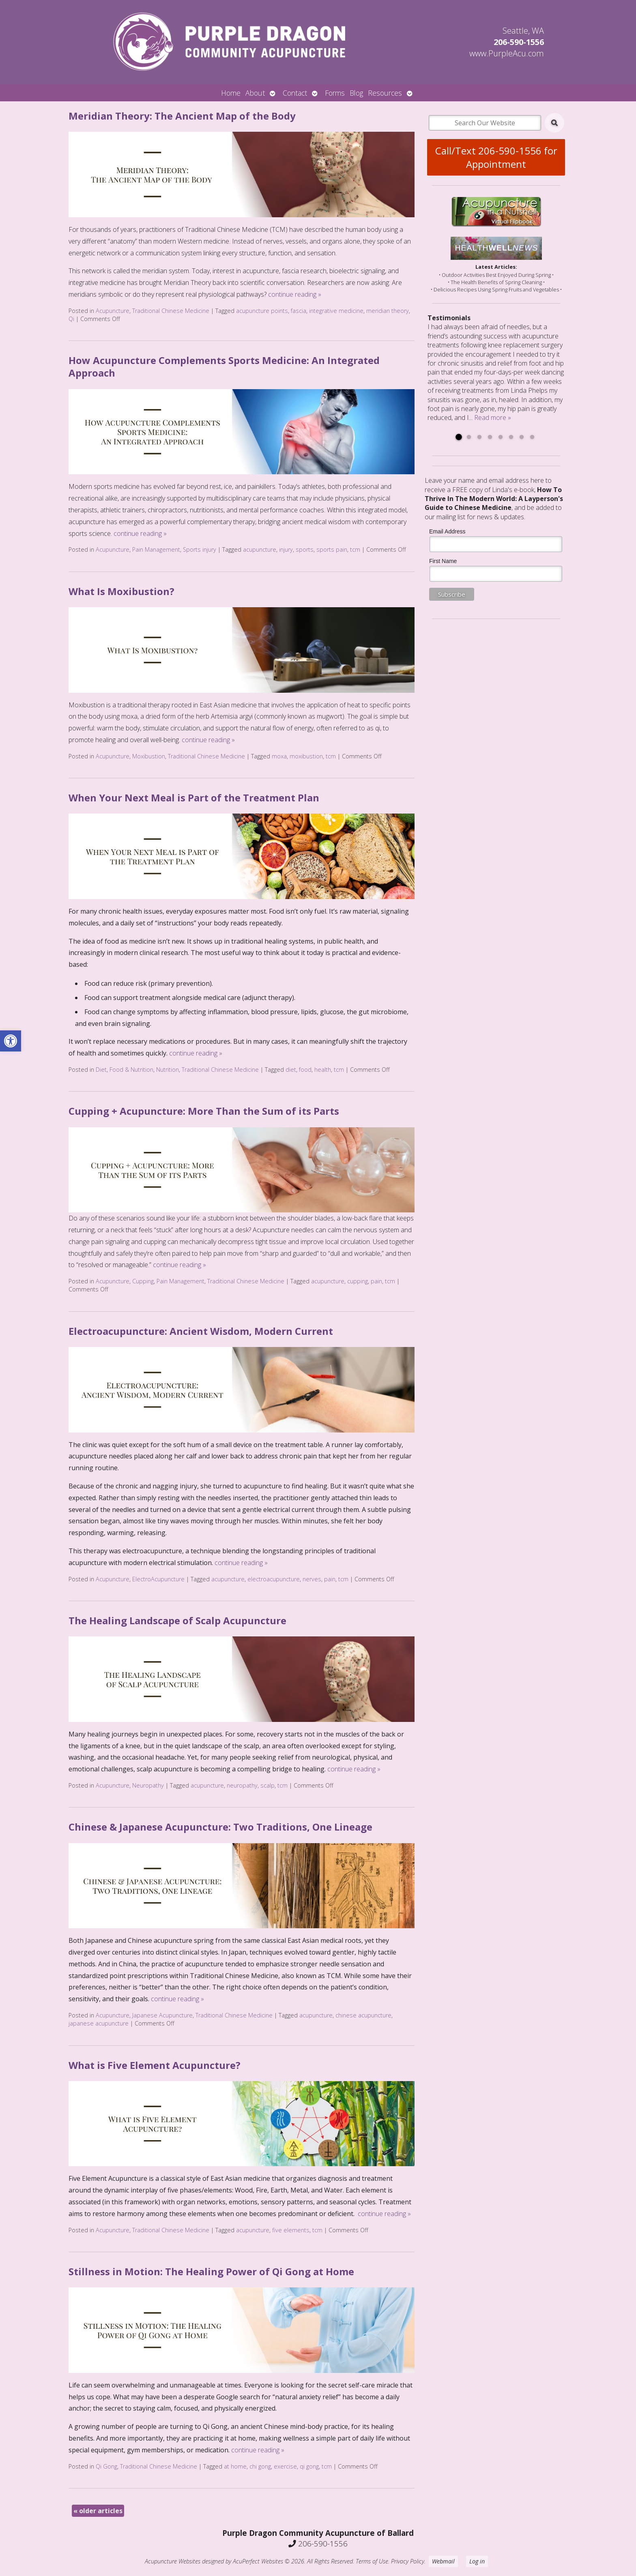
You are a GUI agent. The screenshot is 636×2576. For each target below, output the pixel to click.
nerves (312, 1579)
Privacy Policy (407, 2561)
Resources (385, 93)
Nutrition (167, 1069)
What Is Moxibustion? (121, 591)
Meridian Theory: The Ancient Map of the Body (182, 115)
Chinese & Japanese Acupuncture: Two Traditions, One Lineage (220, 1826)
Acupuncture (112, 311)
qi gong (309, 2466)
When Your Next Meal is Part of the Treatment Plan (194, 797)
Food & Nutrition (131, 1069)
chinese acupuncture (363, 2015)
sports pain (331, 549)
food (305, 1069)
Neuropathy (148, 1785)
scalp (267, 1785)
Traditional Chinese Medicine (170, 311)
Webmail (443, 2561)
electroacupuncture (273, 1579)
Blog (356, 93)
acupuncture (259, 549)
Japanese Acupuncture (162, 2015)
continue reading (294, 294)
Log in (477, 2561)
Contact (295, 93)
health (322, 1069)
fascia (298, 311)
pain (376, 1281)
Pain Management (156, 549)
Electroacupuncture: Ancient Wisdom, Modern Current (201, 1331)
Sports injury (199, 549)
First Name (443, 561)
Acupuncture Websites (172, 2561)
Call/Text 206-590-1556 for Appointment (496, 157)
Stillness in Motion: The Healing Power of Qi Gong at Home (211, 2271)
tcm (355, 549)
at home (235, 2466)
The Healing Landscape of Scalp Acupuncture (177, 1620)
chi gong (260, 2466)
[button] (10, 1040)
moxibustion (306, 756)
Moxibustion (148, 756)
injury (286, 549)
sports (305, 549)
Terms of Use (372, 2561)
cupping (357, 1281)
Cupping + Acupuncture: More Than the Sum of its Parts (204, 1111)
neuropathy (242, 1785)
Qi (71, 319)
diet (291, 1069)
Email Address (447, 531)
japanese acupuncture (99, 2023)
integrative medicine (336, 311)
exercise (285, 2466)
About (255, 93)
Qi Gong (106, 2466)
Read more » (492, 417)
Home (231, 93)
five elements (290, 2230)
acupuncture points (262, 311)
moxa (279, 756)
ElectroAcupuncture (158, 1579)
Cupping (143, 1281)
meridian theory (387, 311)
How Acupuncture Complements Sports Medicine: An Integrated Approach (224, 366)
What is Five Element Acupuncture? (155, 2065)
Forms (335, 93)
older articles (97, 2510)
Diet (101, 1069)
